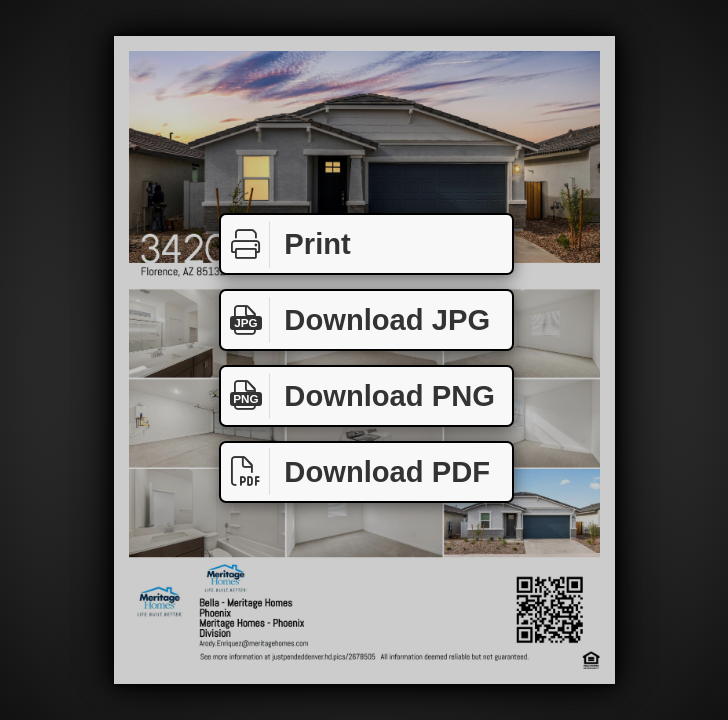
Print (286, 244)
